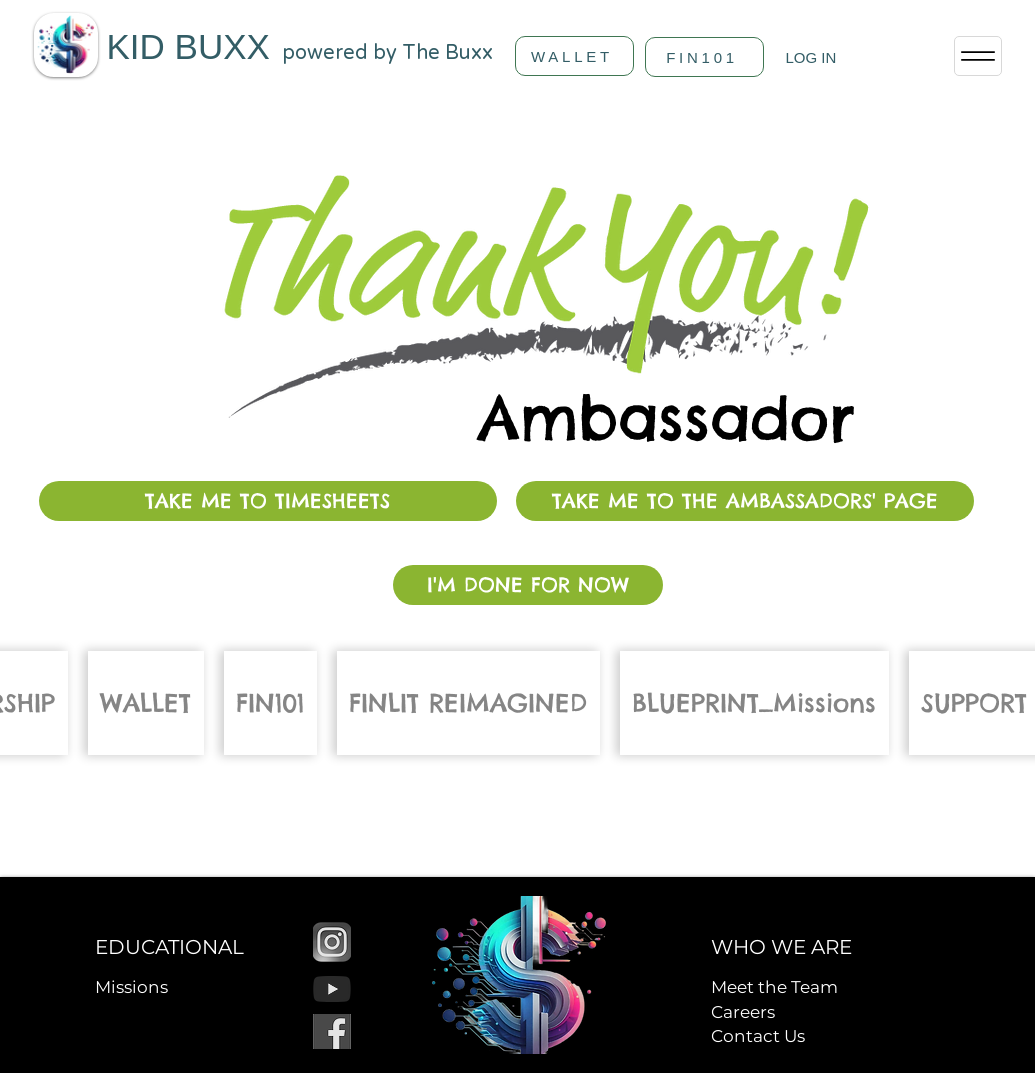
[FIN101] (704, 57)
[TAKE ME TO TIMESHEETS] (268, 501)
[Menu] (978, 56)
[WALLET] (574, 56)
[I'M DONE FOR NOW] (528, 585)
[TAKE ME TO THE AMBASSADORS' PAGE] (745, 501)
